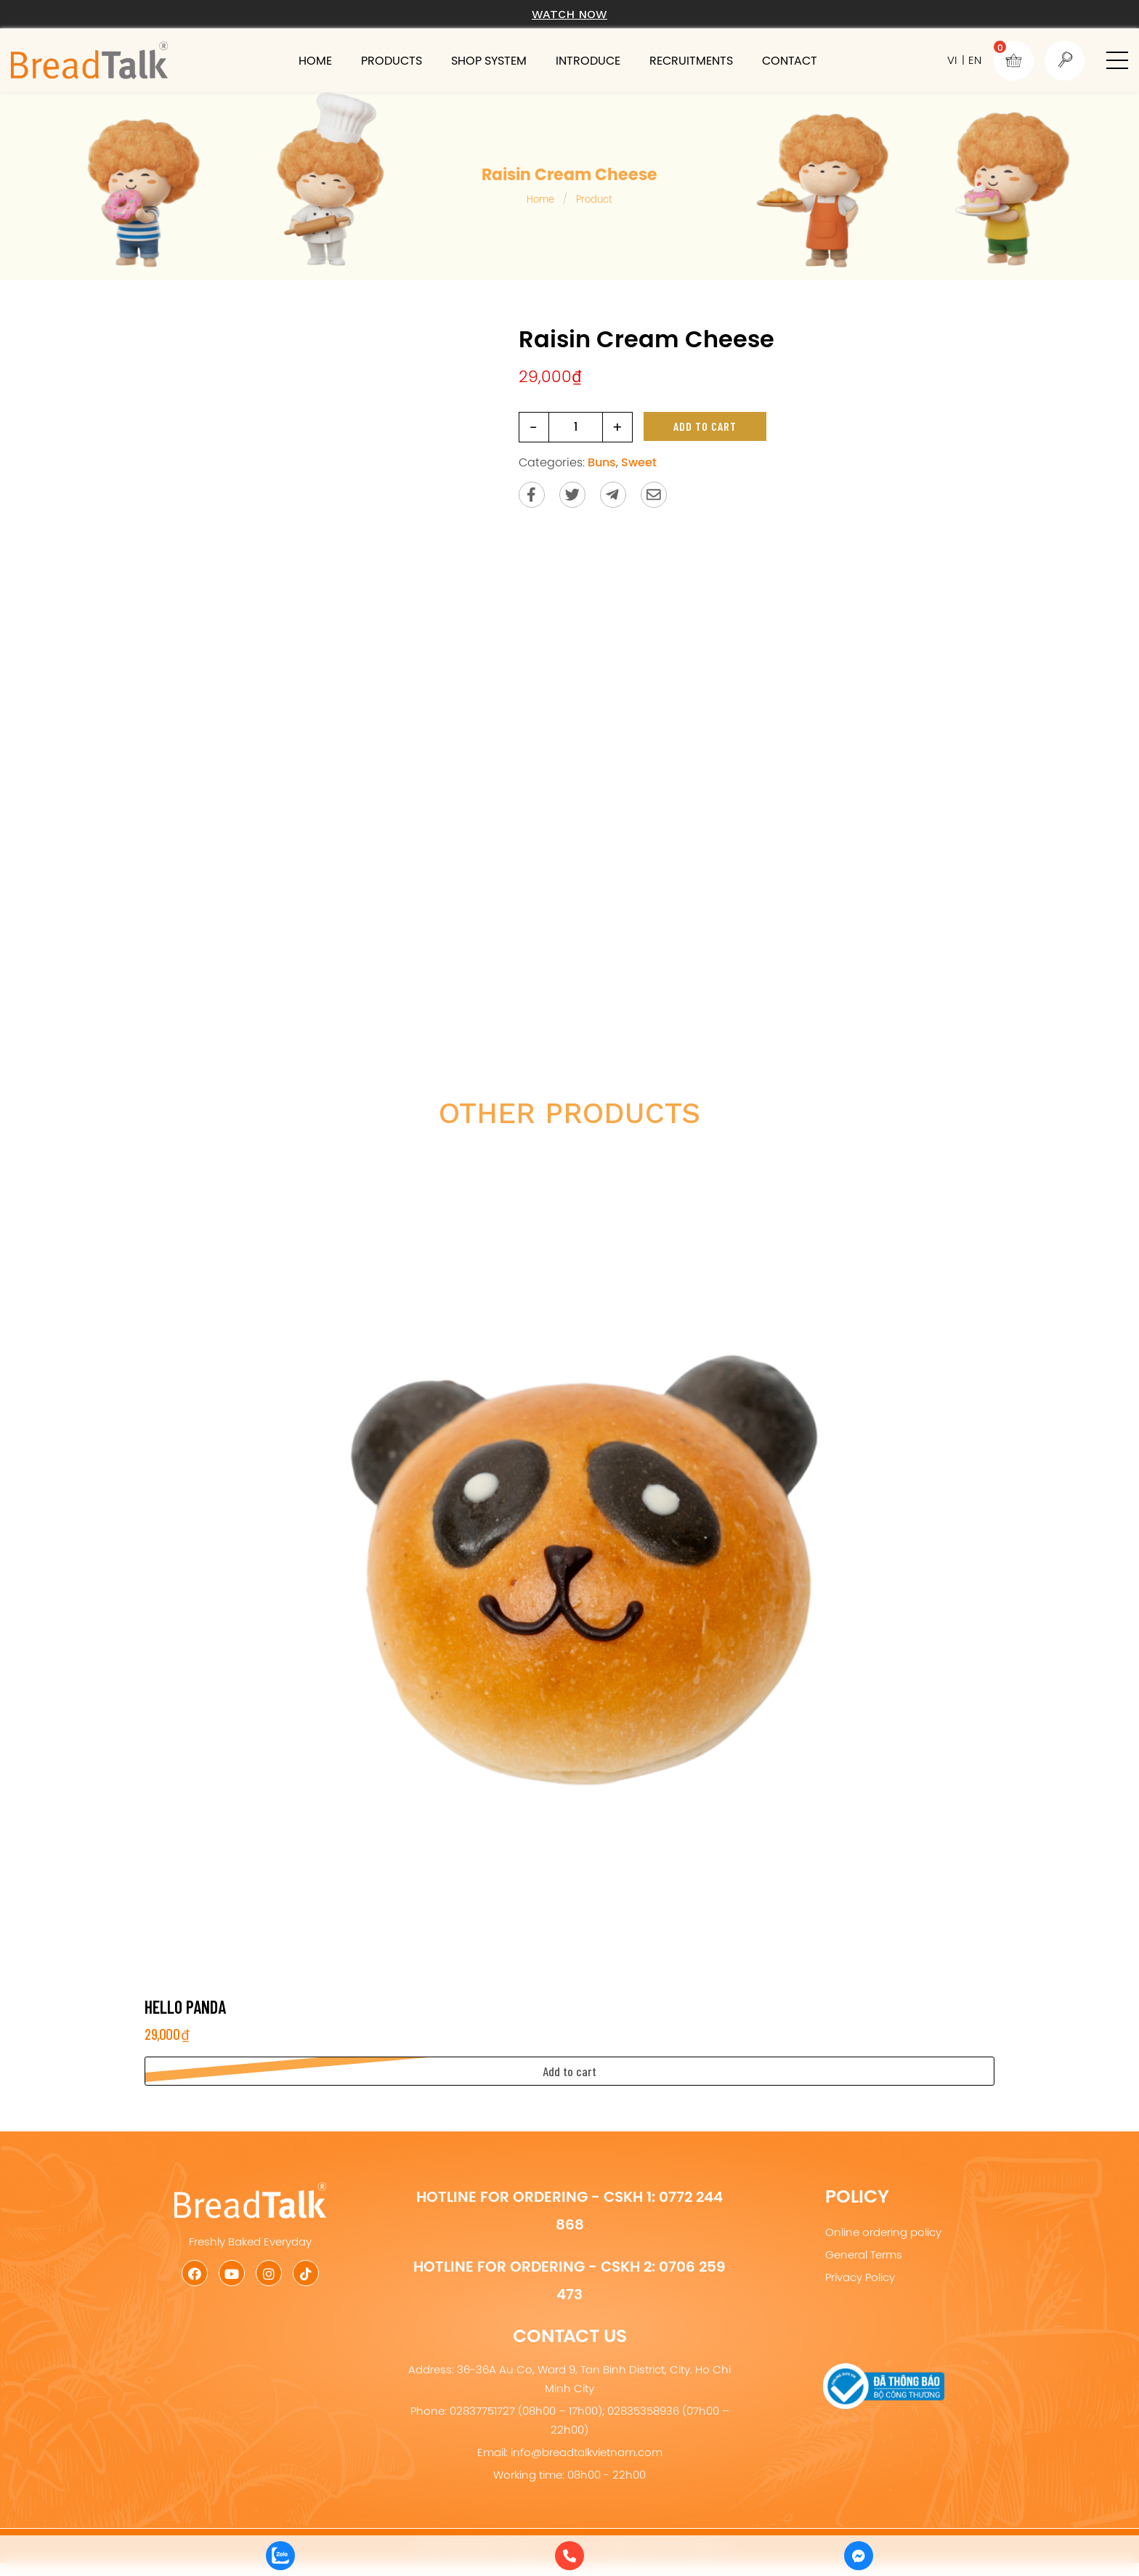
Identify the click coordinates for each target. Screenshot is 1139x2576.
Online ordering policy (883, 2232)
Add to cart (705, 426)
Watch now (569, 14)
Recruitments (691, 60)
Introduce (588, 60)
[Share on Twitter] (572, 495)
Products (391, 60)
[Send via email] (654, 495)
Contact (789, 60)
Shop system (489, 60)
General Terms (863, 2254)
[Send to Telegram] (613, 495)
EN (974, 60)
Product (594, 199)
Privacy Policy (860, 2277)
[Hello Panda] (569, 1563)
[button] (1117, 60)
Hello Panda (185, 2006)
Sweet (639, 462)
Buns (602, 462)
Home (315, 60)
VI (952, 60)
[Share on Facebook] (532, 495)
